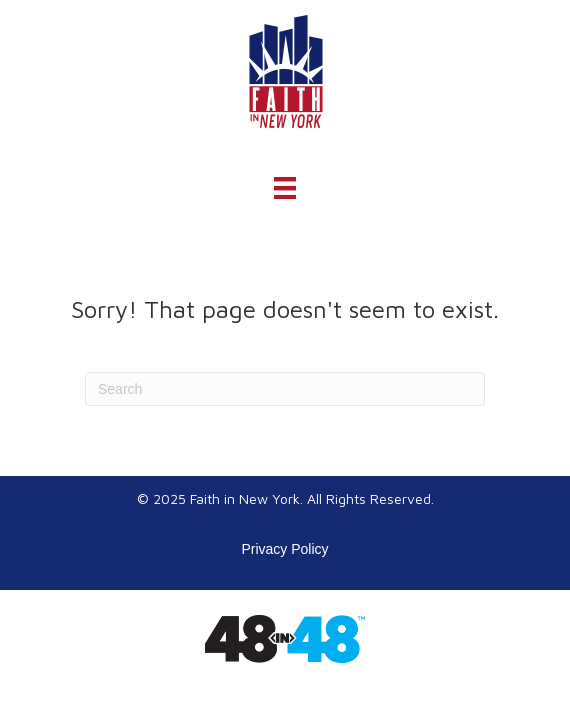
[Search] (285, 389)
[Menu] (285, 188)
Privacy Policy (284, 549)
